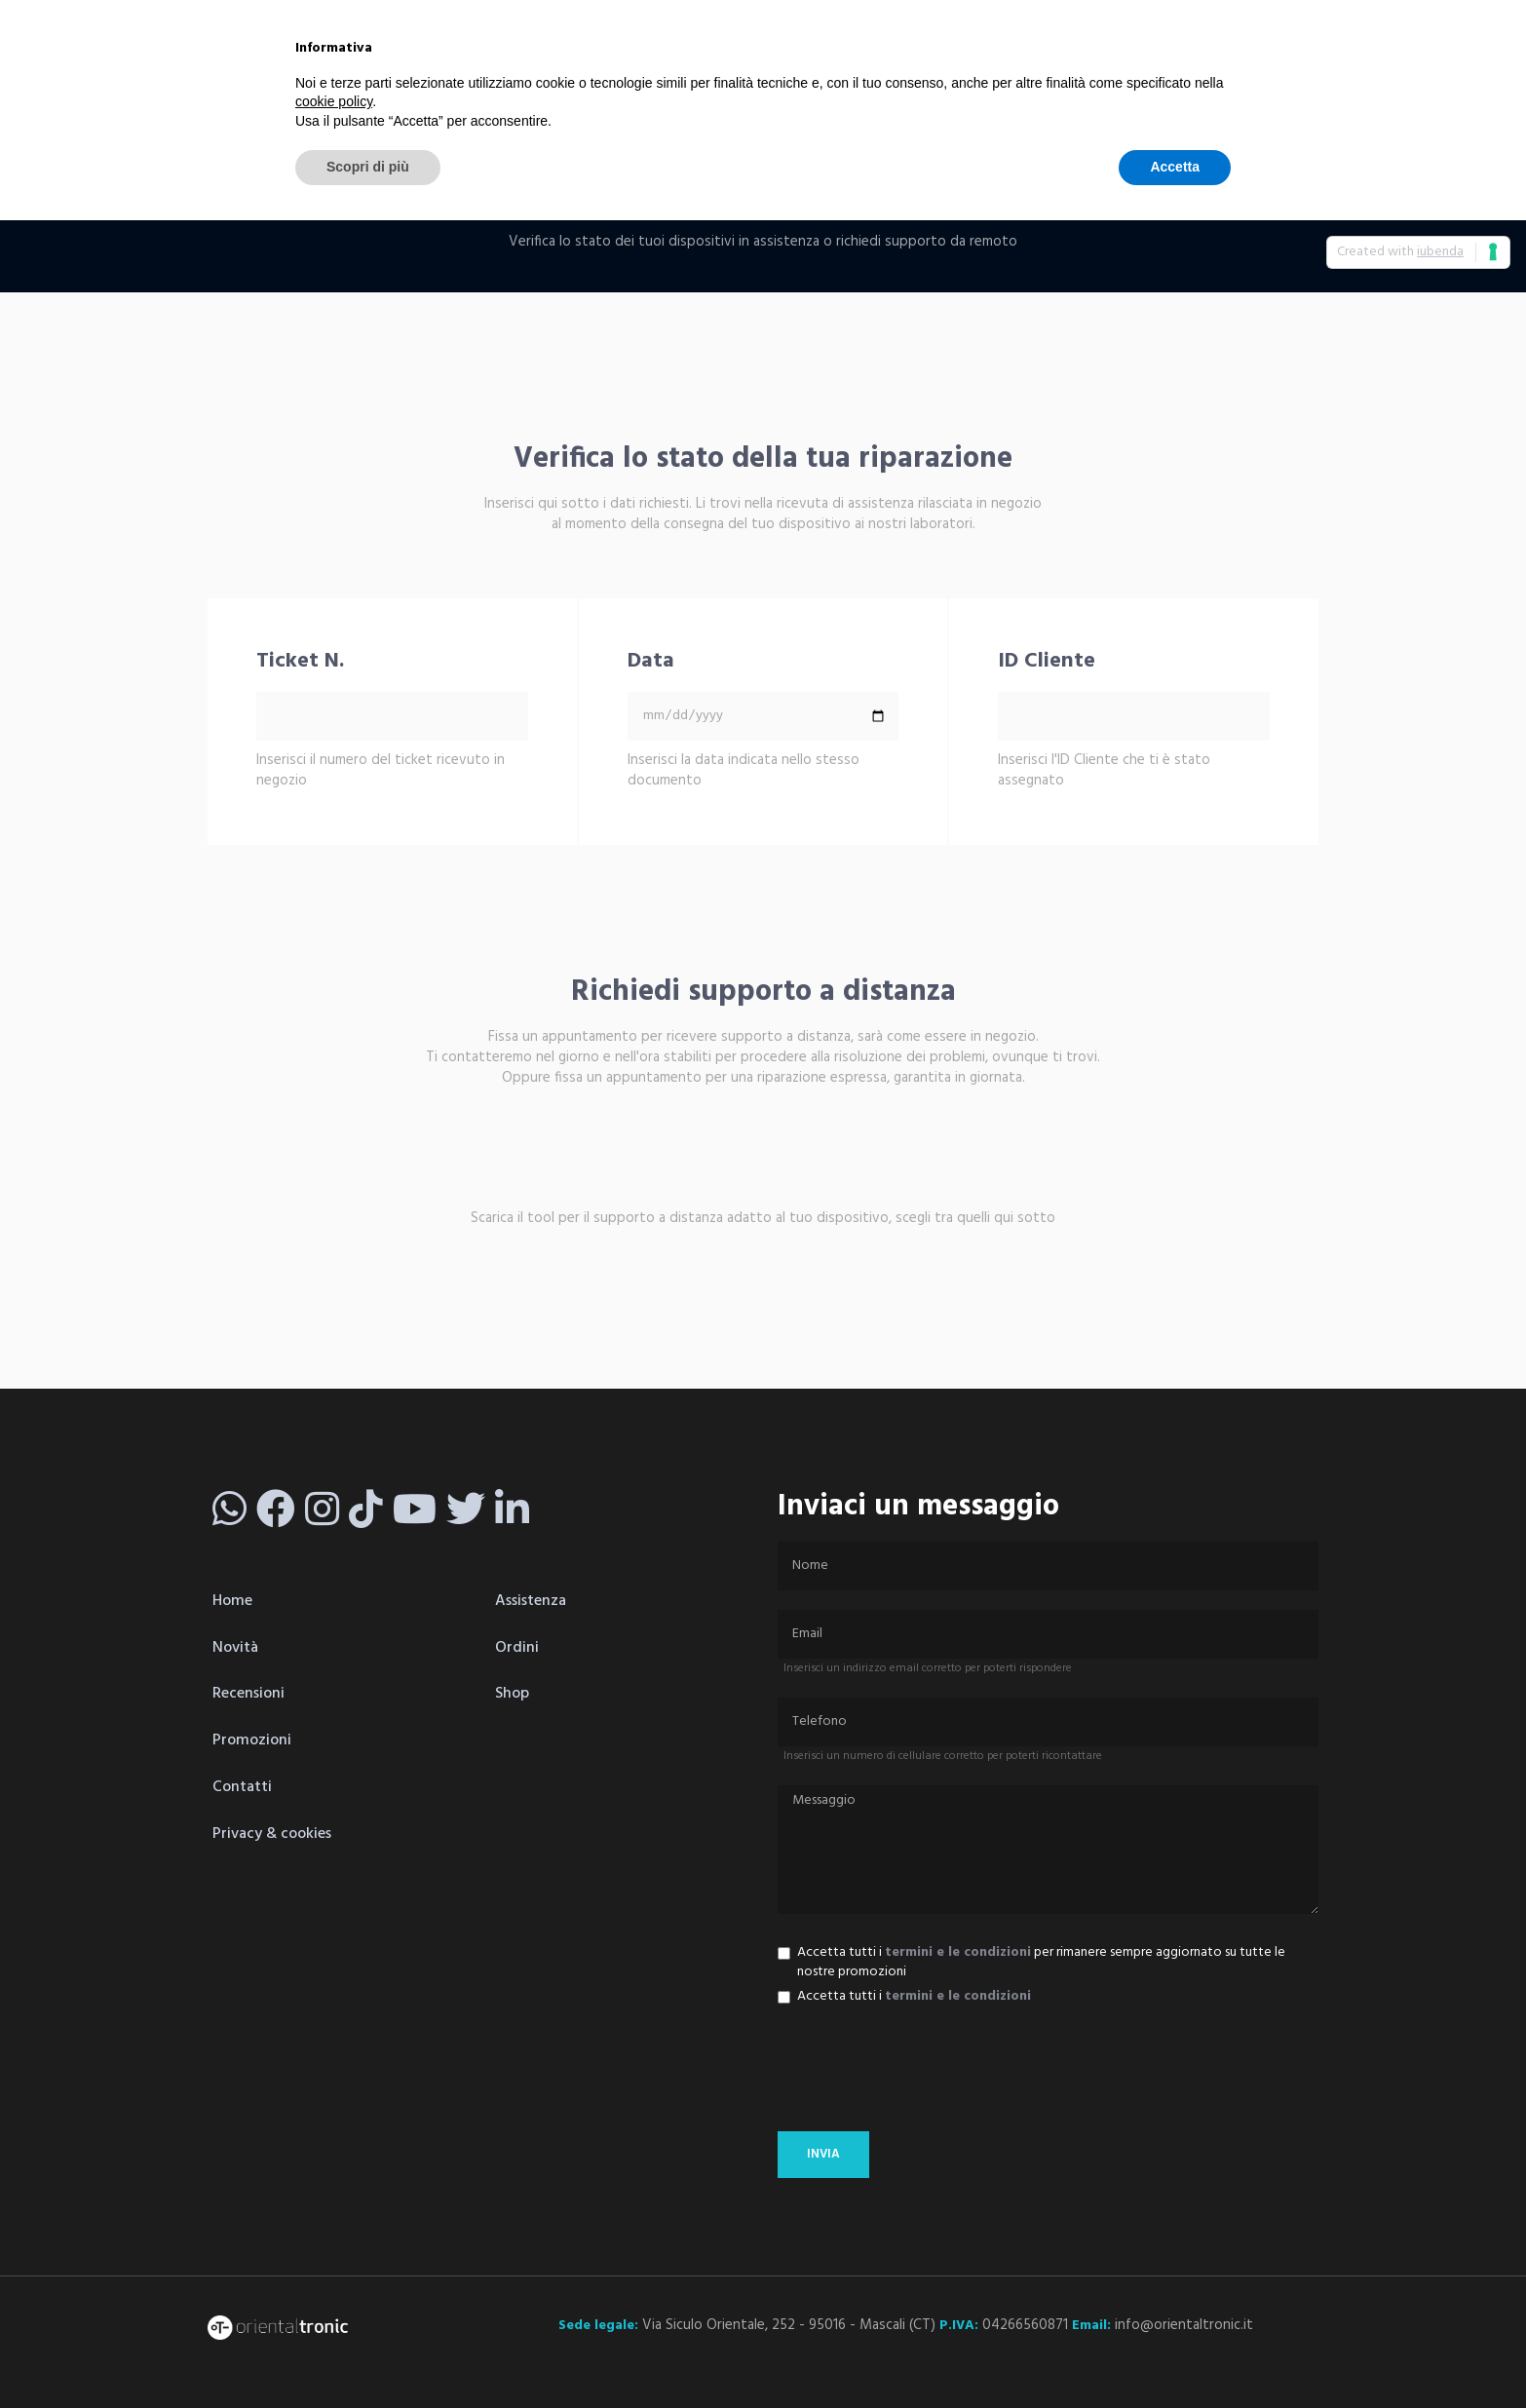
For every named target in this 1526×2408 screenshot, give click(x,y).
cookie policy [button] (333, 101)
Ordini (517, 1648)
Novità (235, 1648)
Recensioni (248, 1693)
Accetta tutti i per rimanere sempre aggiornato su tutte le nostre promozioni (1031, 1962)
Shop (512, 1693)
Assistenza (530, 1601)
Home (232, 1601)
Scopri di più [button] (367, 166)
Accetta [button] (1175, 166)
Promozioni (251, 1740)
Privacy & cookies (271, 1834)
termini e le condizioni (958, 1952)
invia (823, 2154)
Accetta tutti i (904, 1997)
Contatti (242, 1787)
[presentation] (926, 2074)
